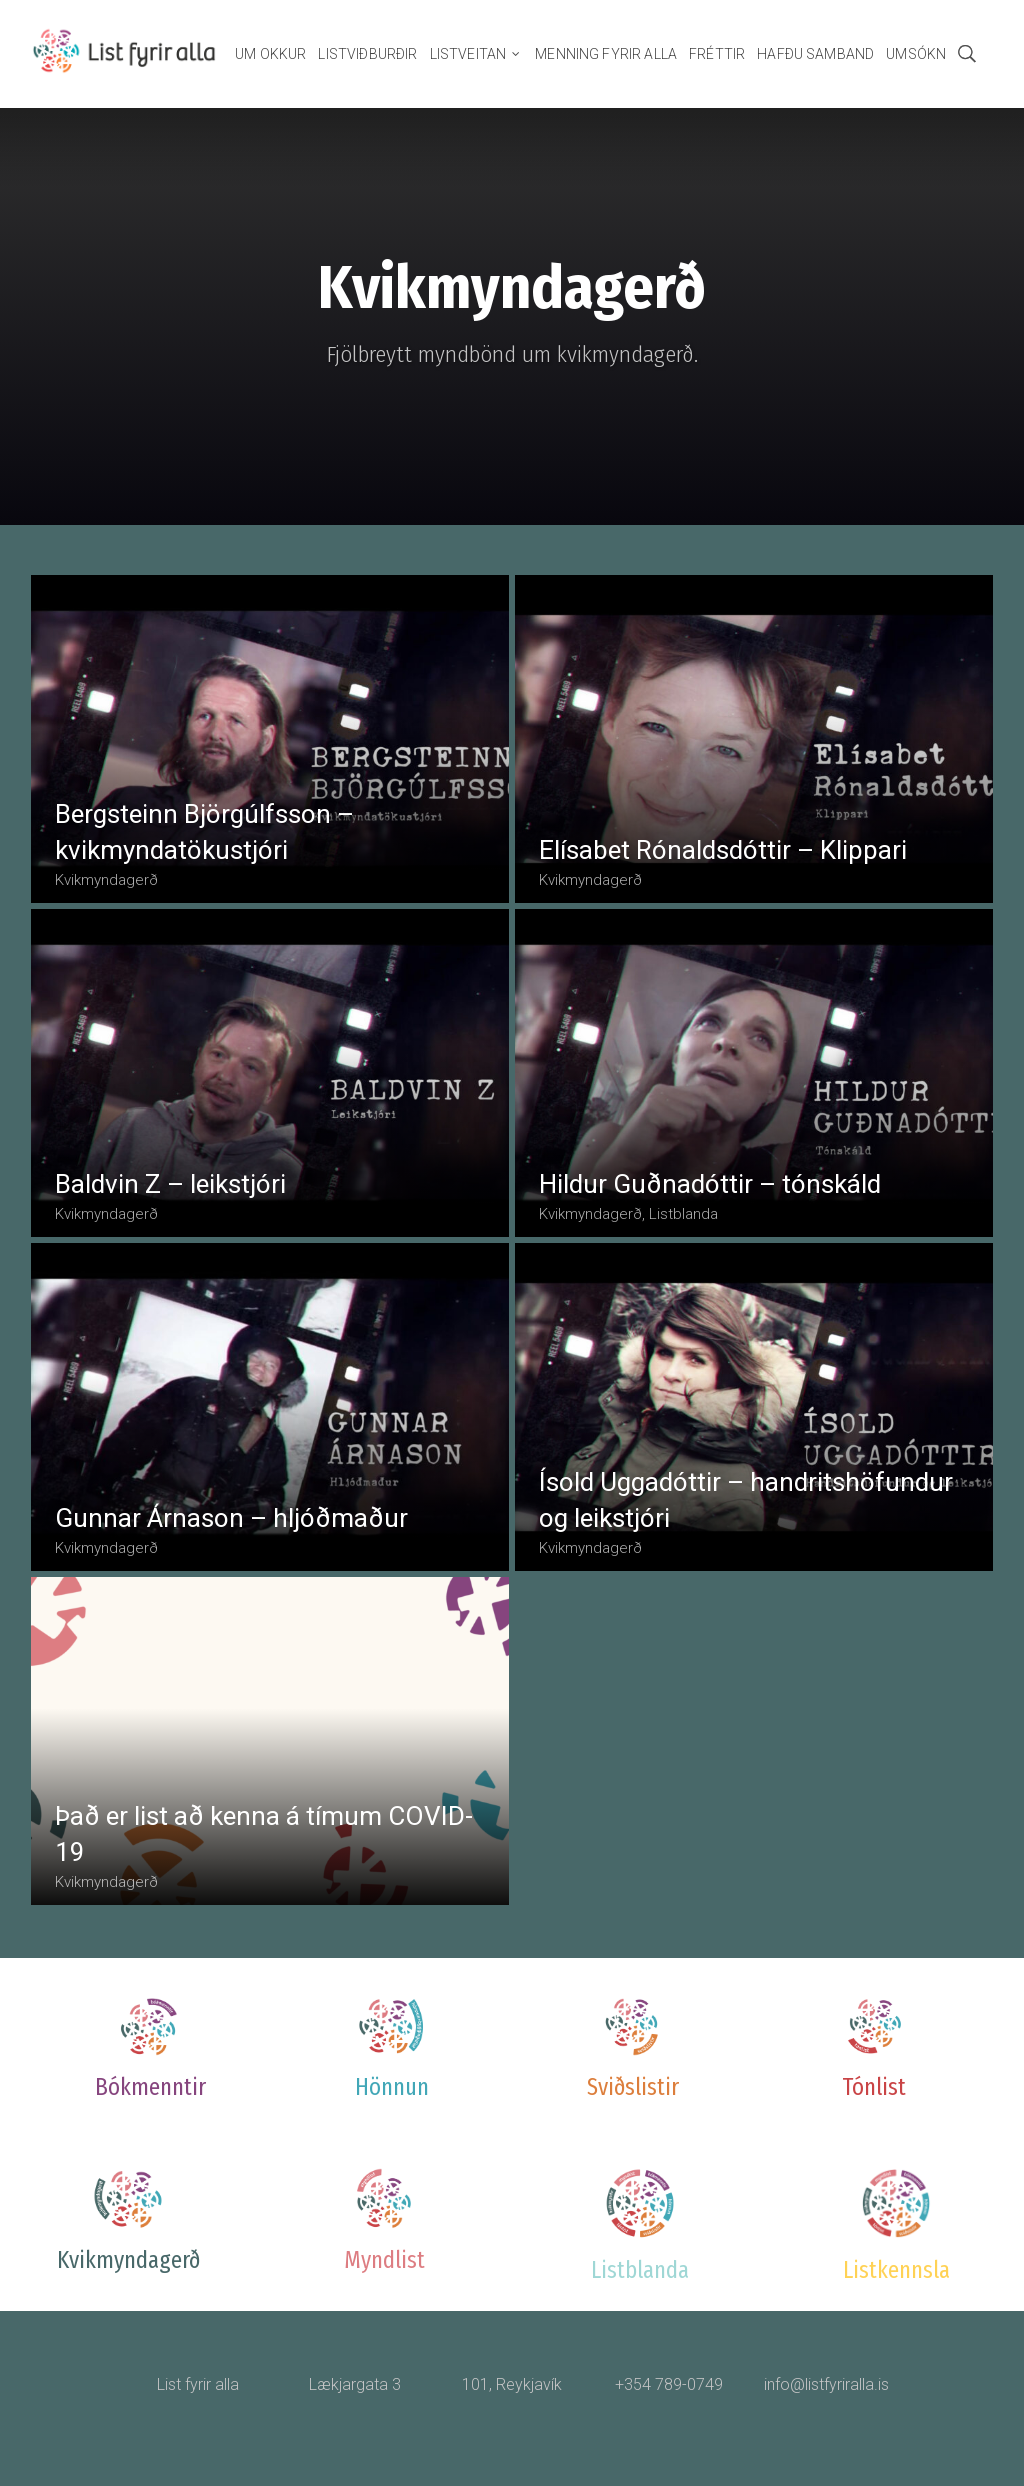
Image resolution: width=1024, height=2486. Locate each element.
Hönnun (392, 2087)
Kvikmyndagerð (128, 2260)
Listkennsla (896, 2270)
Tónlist (874, 2087)
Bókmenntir (150, 2087)
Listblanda (640, 2270)
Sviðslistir (633, 2087)
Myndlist (384, 2260)
